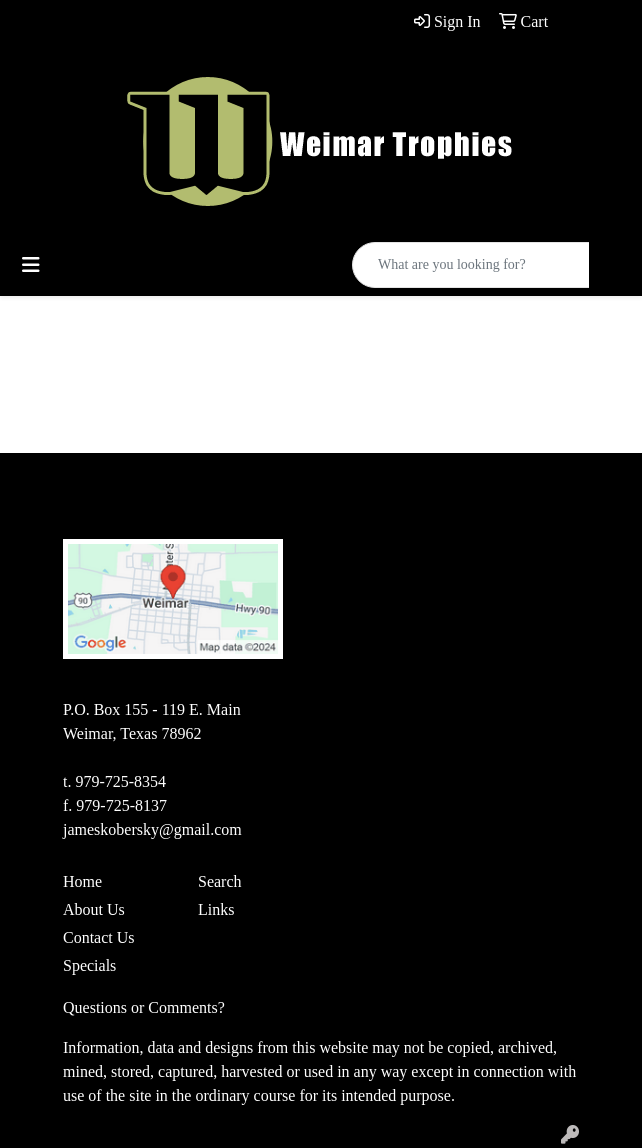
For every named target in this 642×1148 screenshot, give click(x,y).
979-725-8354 (120, 781)
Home (82, 881)
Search (220, 881)
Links (216, 909)
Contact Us (99, 937)
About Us (94, 909)
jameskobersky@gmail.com (152, 829)
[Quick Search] (471, 265)
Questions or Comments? (144, 1007)
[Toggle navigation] (31, 265)
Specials (89, 965)
